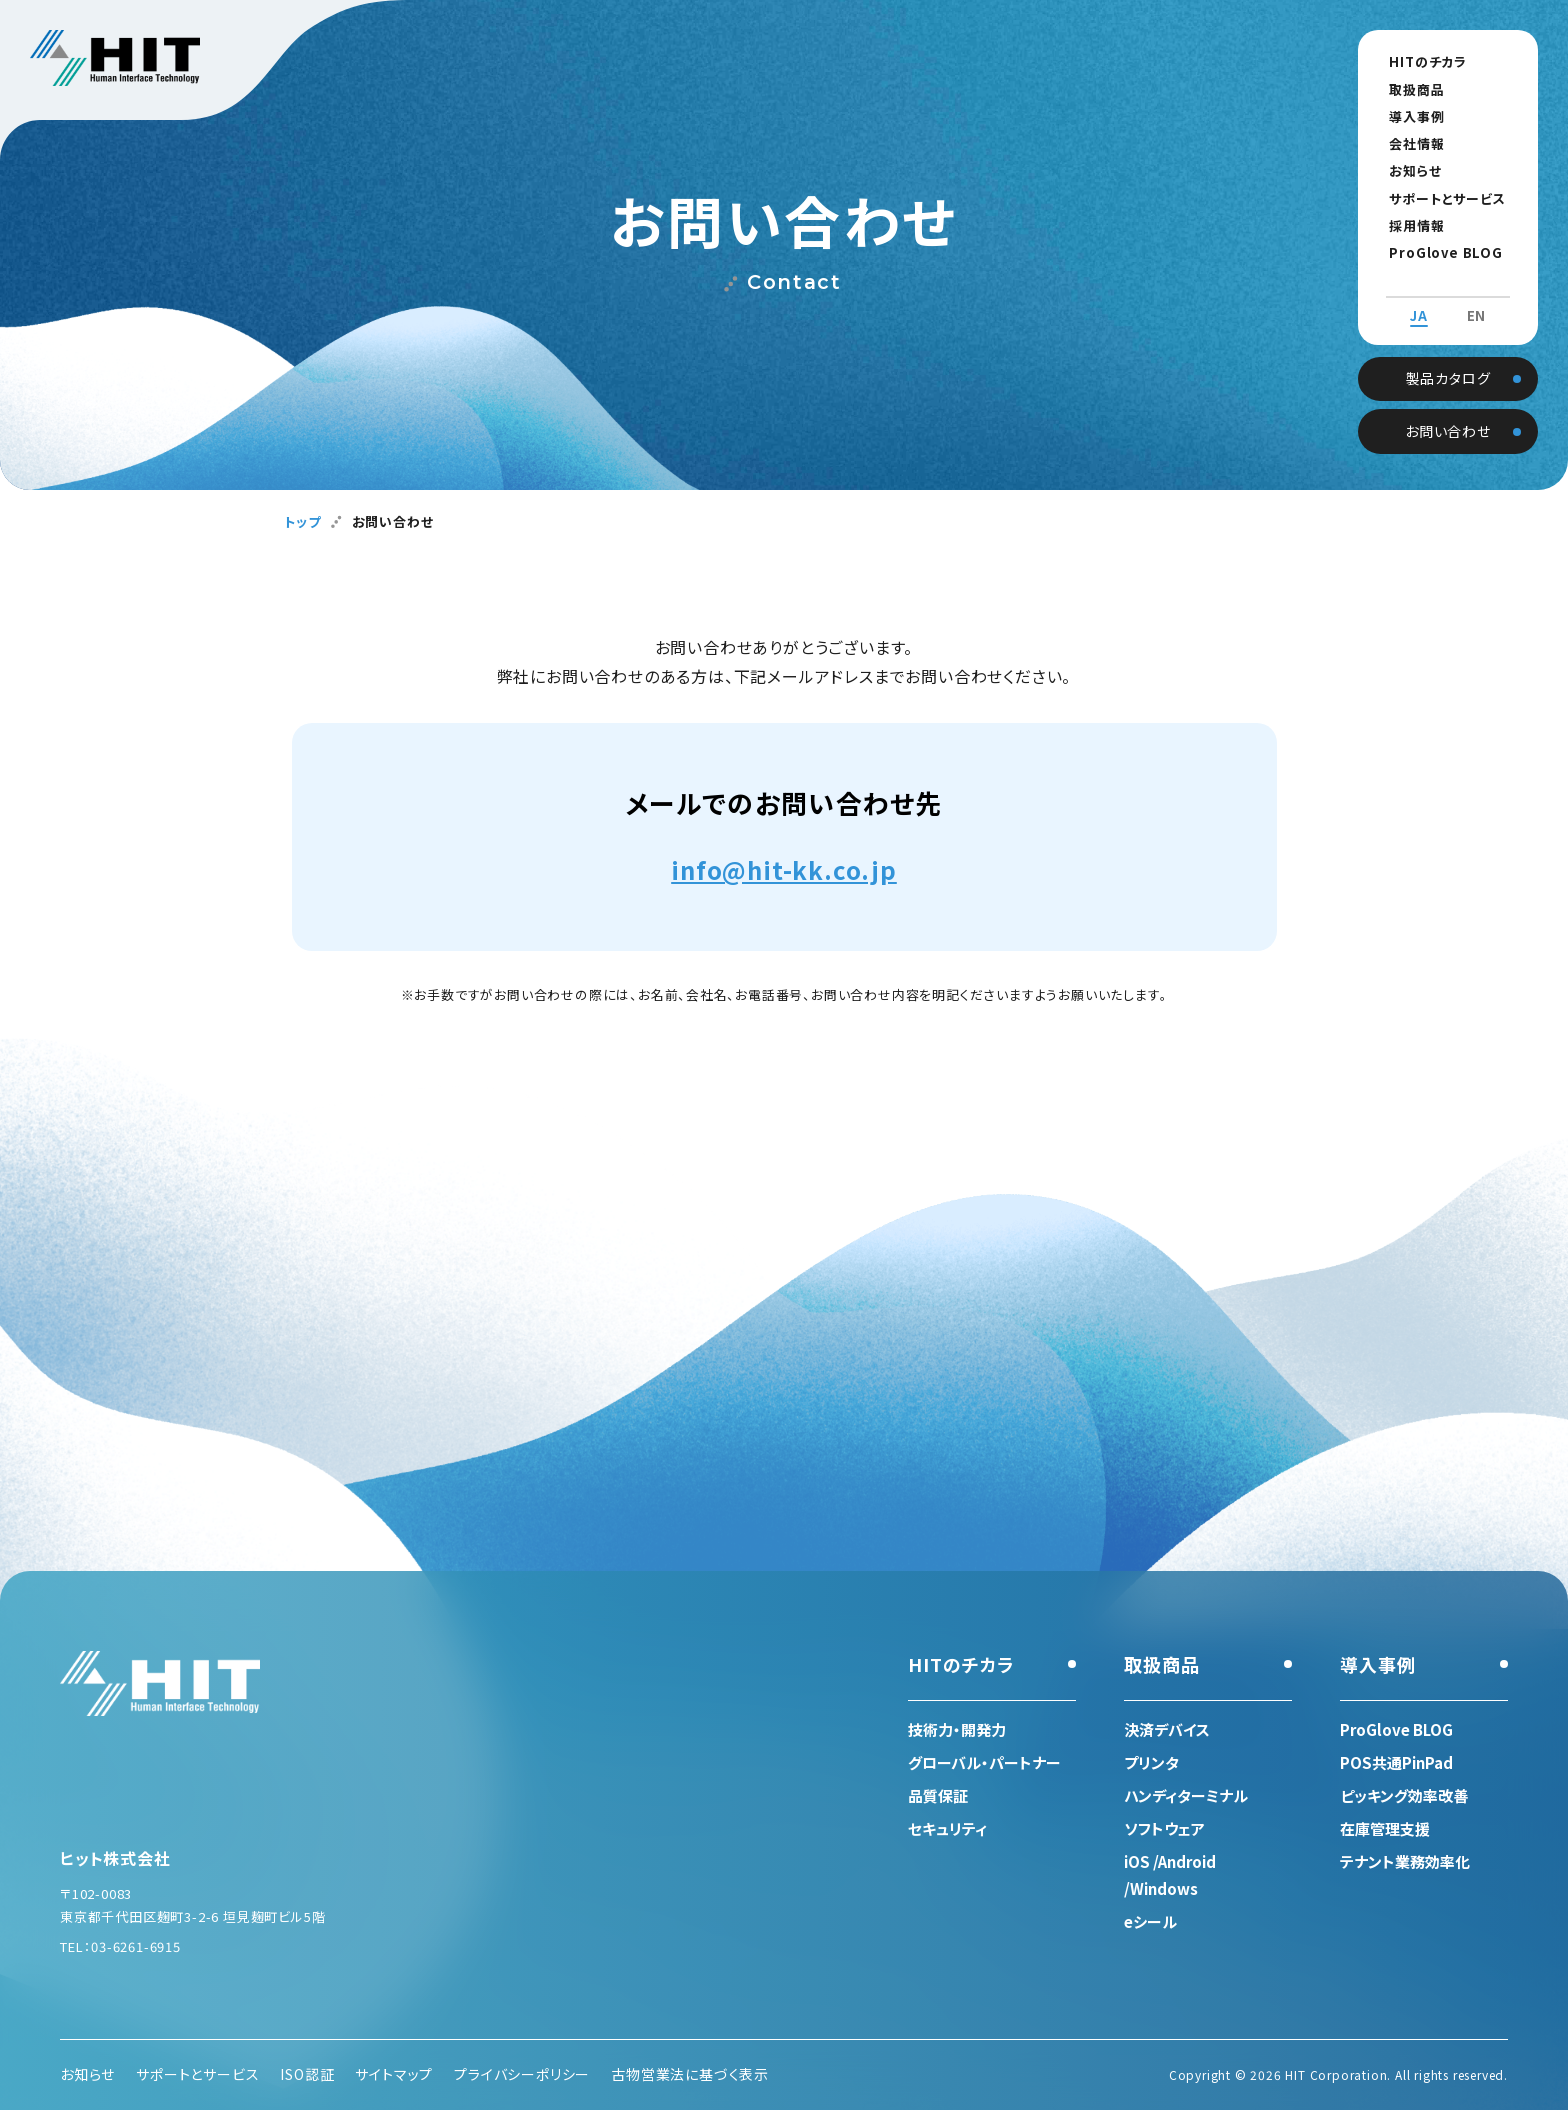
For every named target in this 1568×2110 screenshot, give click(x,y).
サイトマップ (394, 2074)
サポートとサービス (1439, 198)
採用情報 (1408, 225)
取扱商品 (1408, 89)
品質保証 (938, 1795)
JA (1419, 298)
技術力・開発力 (957, 1729)
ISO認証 (307, 2074)
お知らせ (1407, 170)
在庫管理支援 (1385, 1828)
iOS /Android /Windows (1170, 1875)
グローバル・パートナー (984, 1762)
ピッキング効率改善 (1404, 1795)
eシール (1150, 1921)
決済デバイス (1167, 1729)
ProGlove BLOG (1437, 252)
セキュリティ (947, 1828)
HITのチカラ (1420, 61)
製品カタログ (1448, 358)
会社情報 (1408, 143)
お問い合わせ (1448, 411)
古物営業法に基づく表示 (690, 2074)
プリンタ (1151, 1762)
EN (1477, 298)
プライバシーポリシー (522, 2074)
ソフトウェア (1164, 1828)
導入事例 (1408, 116)
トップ (302, 521)
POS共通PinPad (1396, 1762)
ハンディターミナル (1186, 1795)
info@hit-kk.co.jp (784, 869)
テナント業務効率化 (1405, 1861)
